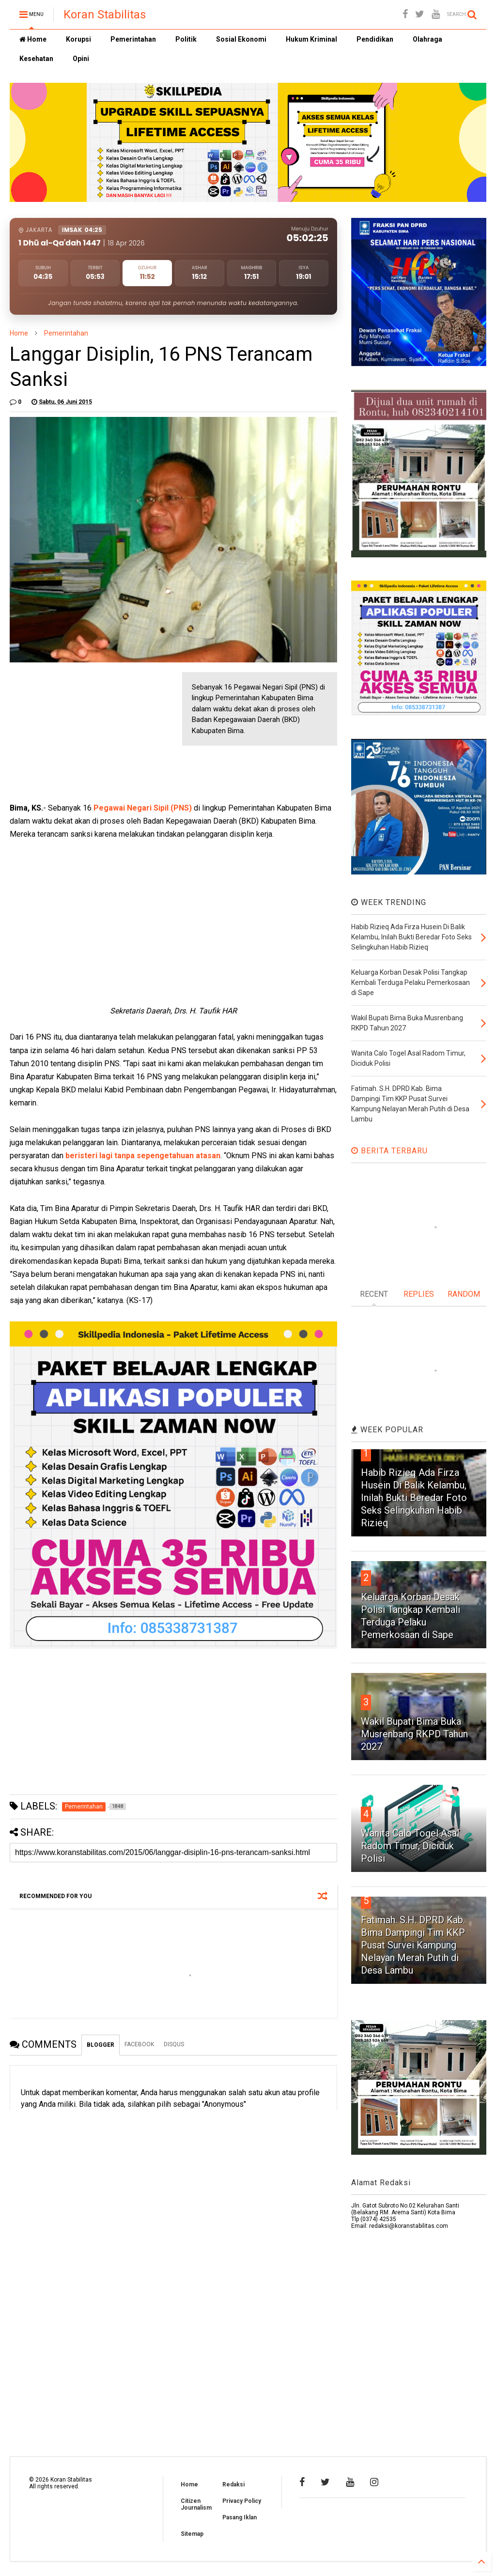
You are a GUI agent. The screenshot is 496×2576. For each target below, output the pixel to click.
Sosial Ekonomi (241, 39)
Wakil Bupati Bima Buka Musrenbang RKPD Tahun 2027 (414, 1734)
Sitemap (192, 2533)
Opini (81, 58)
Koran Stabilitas (104, 14)
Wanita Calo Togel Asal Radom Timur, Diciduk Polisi (410, 1845)
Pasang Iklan (239, 2517)
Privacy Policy (241, 2501)
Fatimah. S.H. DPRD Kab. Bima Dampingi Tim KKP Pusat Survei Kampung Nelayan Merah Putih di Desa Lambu (413, 1945)
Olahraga (427, 39)
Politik (186, 39)
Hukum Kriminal (311, 39)
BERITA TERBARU (389, 1150)
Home (32, 39)
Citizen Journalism (196, 2504)
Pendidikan (374, 39)
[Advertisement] (82, 732)
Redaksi (233, 2484)
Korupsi (78, 39)
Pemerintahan (133, 39)
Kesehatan (36, 58)
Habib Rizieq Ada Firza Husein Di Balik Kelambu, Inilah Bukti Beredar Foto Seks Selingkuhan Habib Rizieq (414, 1498)
